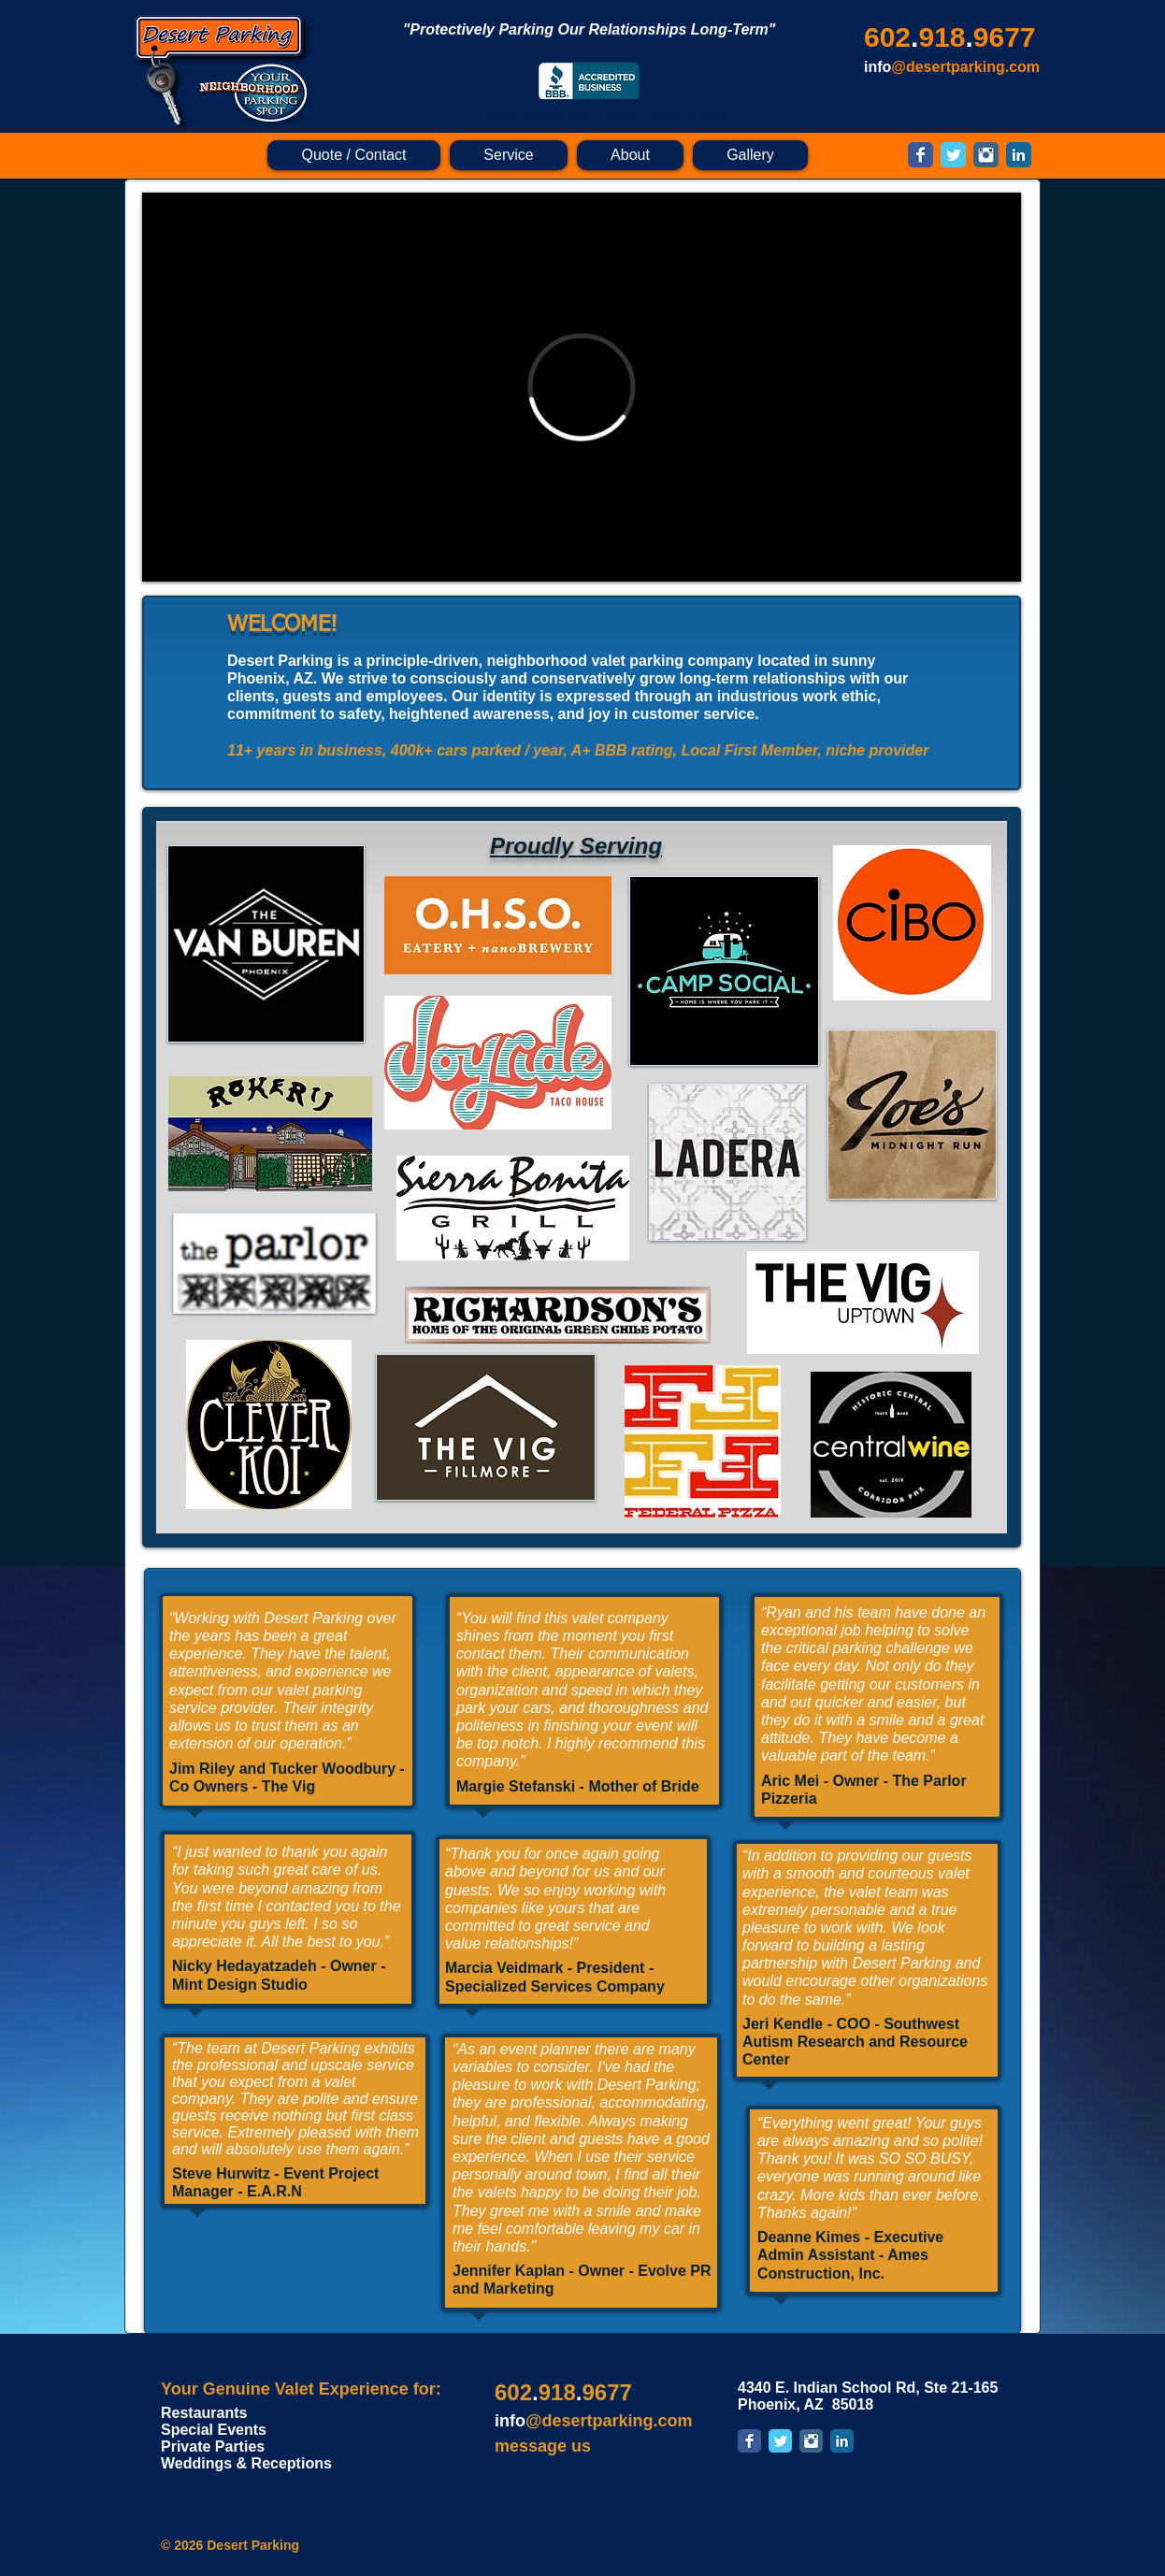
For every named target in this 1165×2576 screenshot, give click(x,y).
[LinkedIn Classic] (1018, 154)
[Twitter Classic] (953, 154)
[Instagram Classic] (986, 154)
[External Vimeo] (581, 387)
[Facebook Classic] (920, 154)
